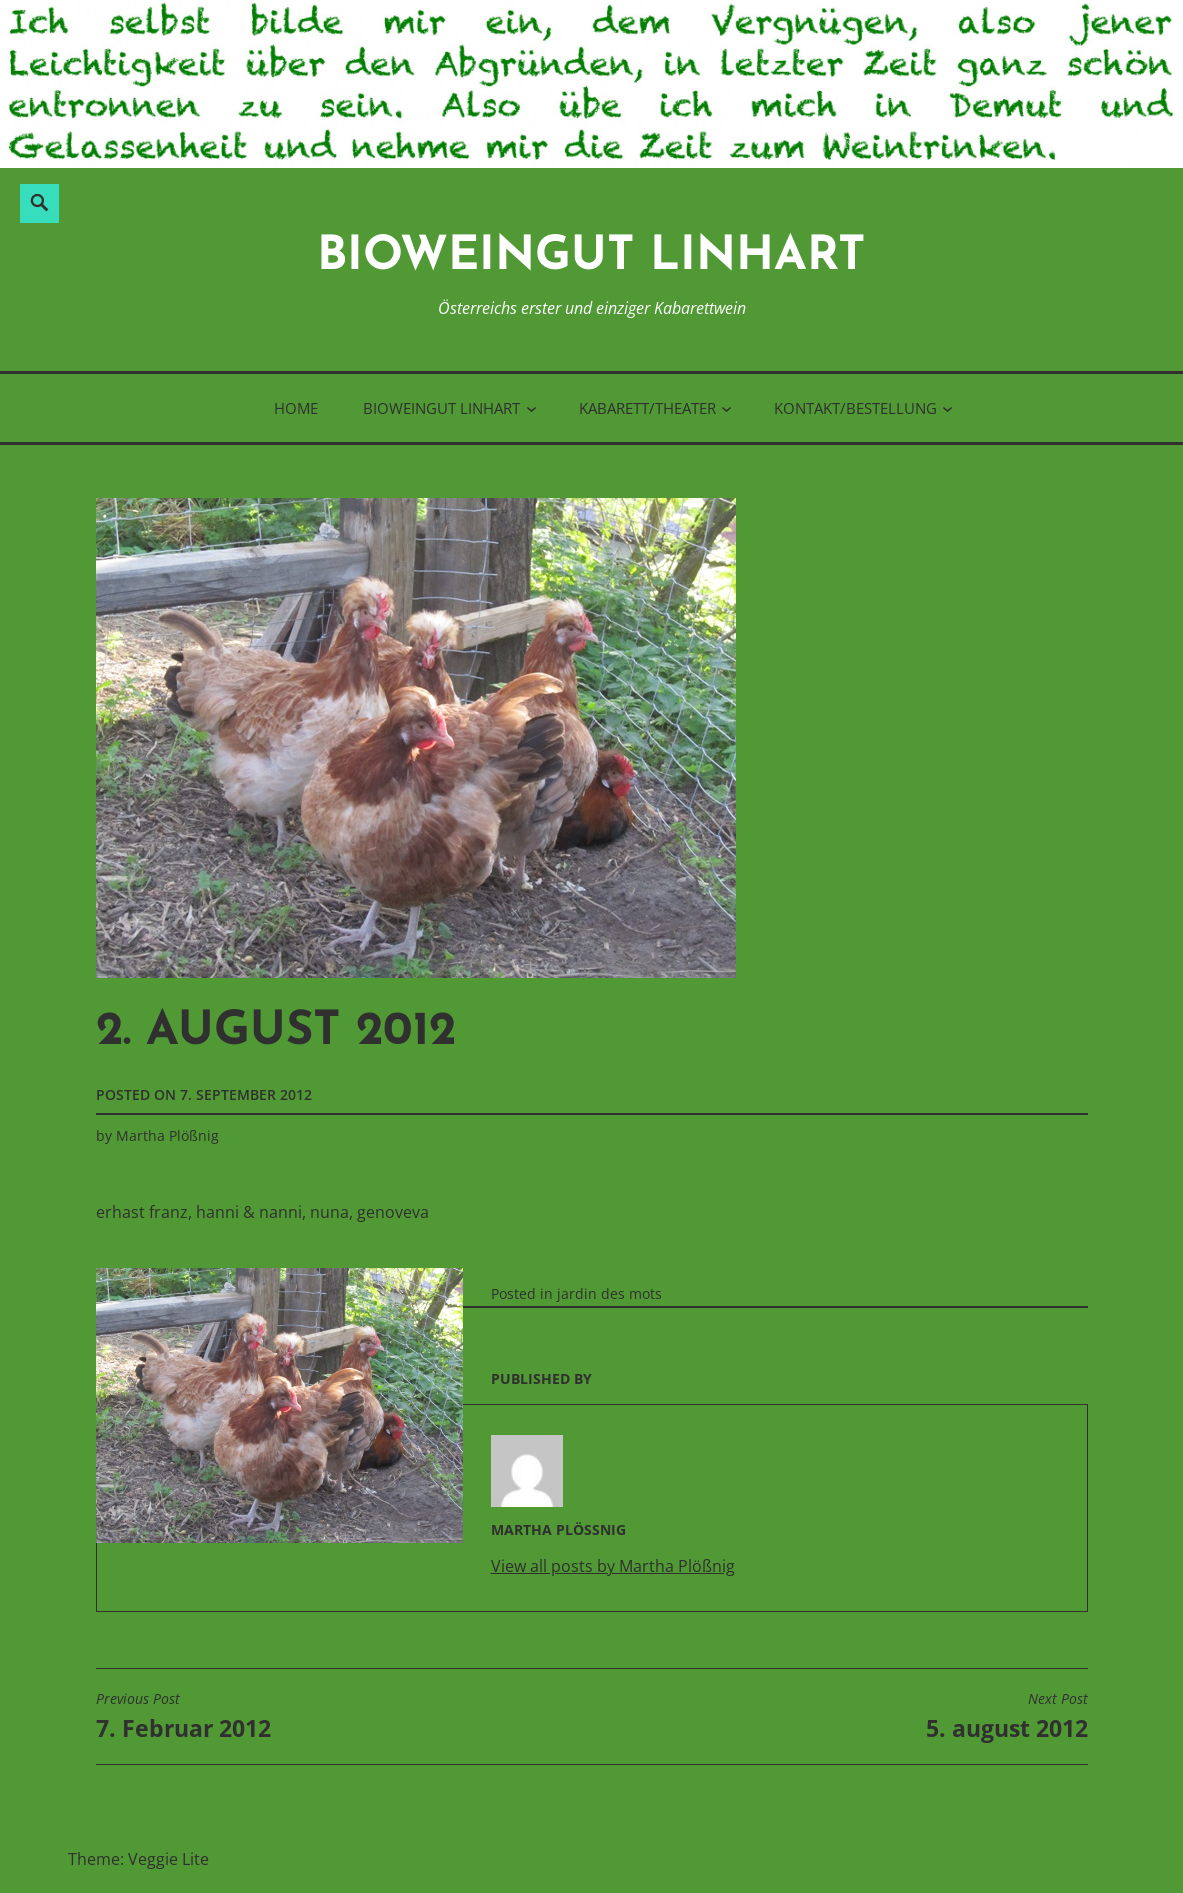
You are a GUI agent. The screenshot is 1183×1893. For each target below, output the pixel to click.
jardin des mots (609, 1293)
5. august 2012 (1007, 1717)
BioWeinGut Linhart (591, 257)
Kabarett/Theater (647, 408)
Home (296, 408)
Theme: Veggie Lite (138, 1859)
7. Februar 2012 (183, 1717)
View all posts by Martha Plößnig (613, 1566)
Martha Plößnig (167, 1135)
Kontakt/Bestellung (855, 408)
